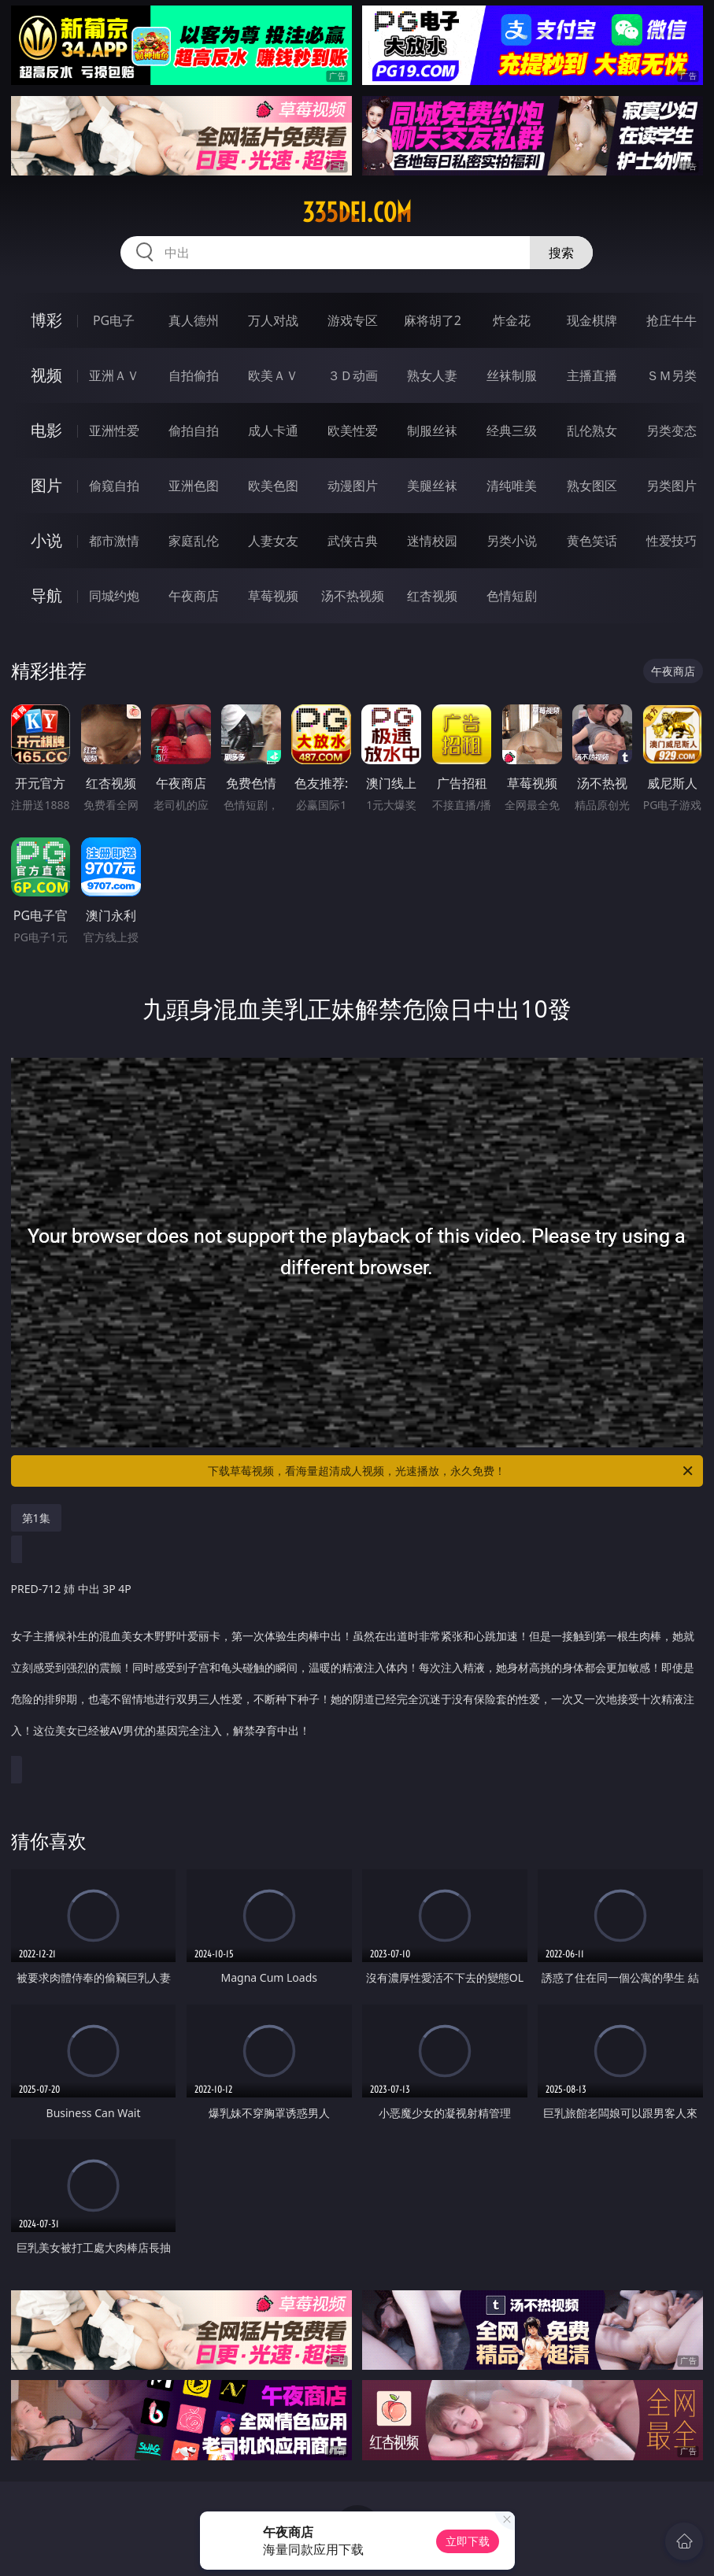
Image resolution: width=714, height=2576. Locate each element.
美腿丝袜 (432, 485)
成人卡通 (273, 430)
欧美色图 (273, 485)
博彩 (46, 320)
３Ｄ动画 (352, 375)
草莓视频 (273, 595)
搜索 (561, 252)
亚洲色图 (193, 485)
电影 (46, 430)
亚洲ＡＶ (114, 375)
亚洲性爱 (114, 430)
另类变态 (671, 430)
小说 (46, 540)
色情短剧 (511, 595)
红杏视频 (432, 595)
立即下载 (468, 2540)
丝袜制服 (511, 375)
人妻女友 (273, 540)
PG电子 (114, 320)
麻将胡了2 (432, 320)
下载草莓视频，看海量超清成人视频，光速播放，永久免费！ (451, 1471)
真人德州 (193, 320)
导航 (46, 595)
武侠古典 (352, 540)
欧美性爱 (352, 430)
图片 (46, 485)
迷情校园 (432, 540)
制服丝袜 (432, 430)
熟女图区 (592, 485)
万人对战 (273, 320)
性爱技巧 (671, 540)
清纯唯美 (511, 485)
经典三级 (511, 430)
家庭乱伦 (193, 540)
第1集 (36, 1517)
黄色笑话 (592, 540)
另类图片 (671, 485)
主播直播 (592, 375)
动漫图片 (352, 485)
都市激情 (114, 540)
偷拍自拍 (193, 430)
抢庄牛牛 (671, 320)
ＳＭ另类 (671, 375)
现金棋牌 (592, 320)
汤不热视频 (352, 595)
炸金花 (512, 320)
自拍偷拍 (193, 375)
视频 (46, 375)
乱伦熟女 (592, 430)
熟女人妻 (432, 375)
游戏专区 (352, 320)
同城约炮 (114, 595)
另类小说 (511, 540)
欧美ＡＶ (273, 375)
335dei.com (357, 212)
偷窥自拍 (114, 485)
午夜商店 (193, 595)
